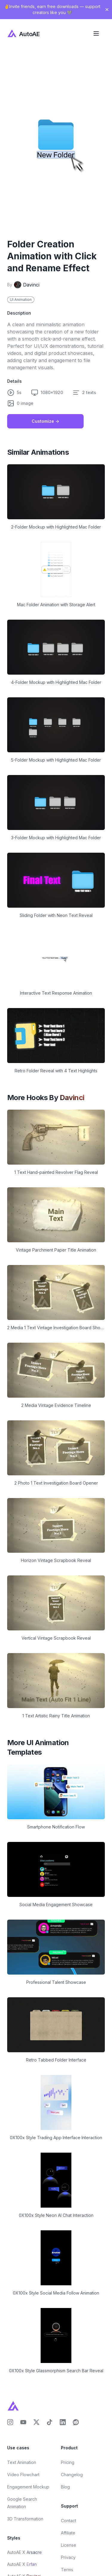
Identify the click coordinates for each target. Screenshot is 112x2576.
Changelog (72, 2474)
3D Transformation (25, 2518)
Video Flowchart (23, 2474)
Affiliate (68, 2532)
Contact (68, 2520)
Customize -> (45, 421)
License (68, 2545)
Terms (67, 2569)
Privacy (68, 2557)
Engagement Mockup (28, 2486)
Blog (65, 2486)
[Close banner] (107, 9)
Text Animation (21, 2462)
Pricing (67, 2462)
